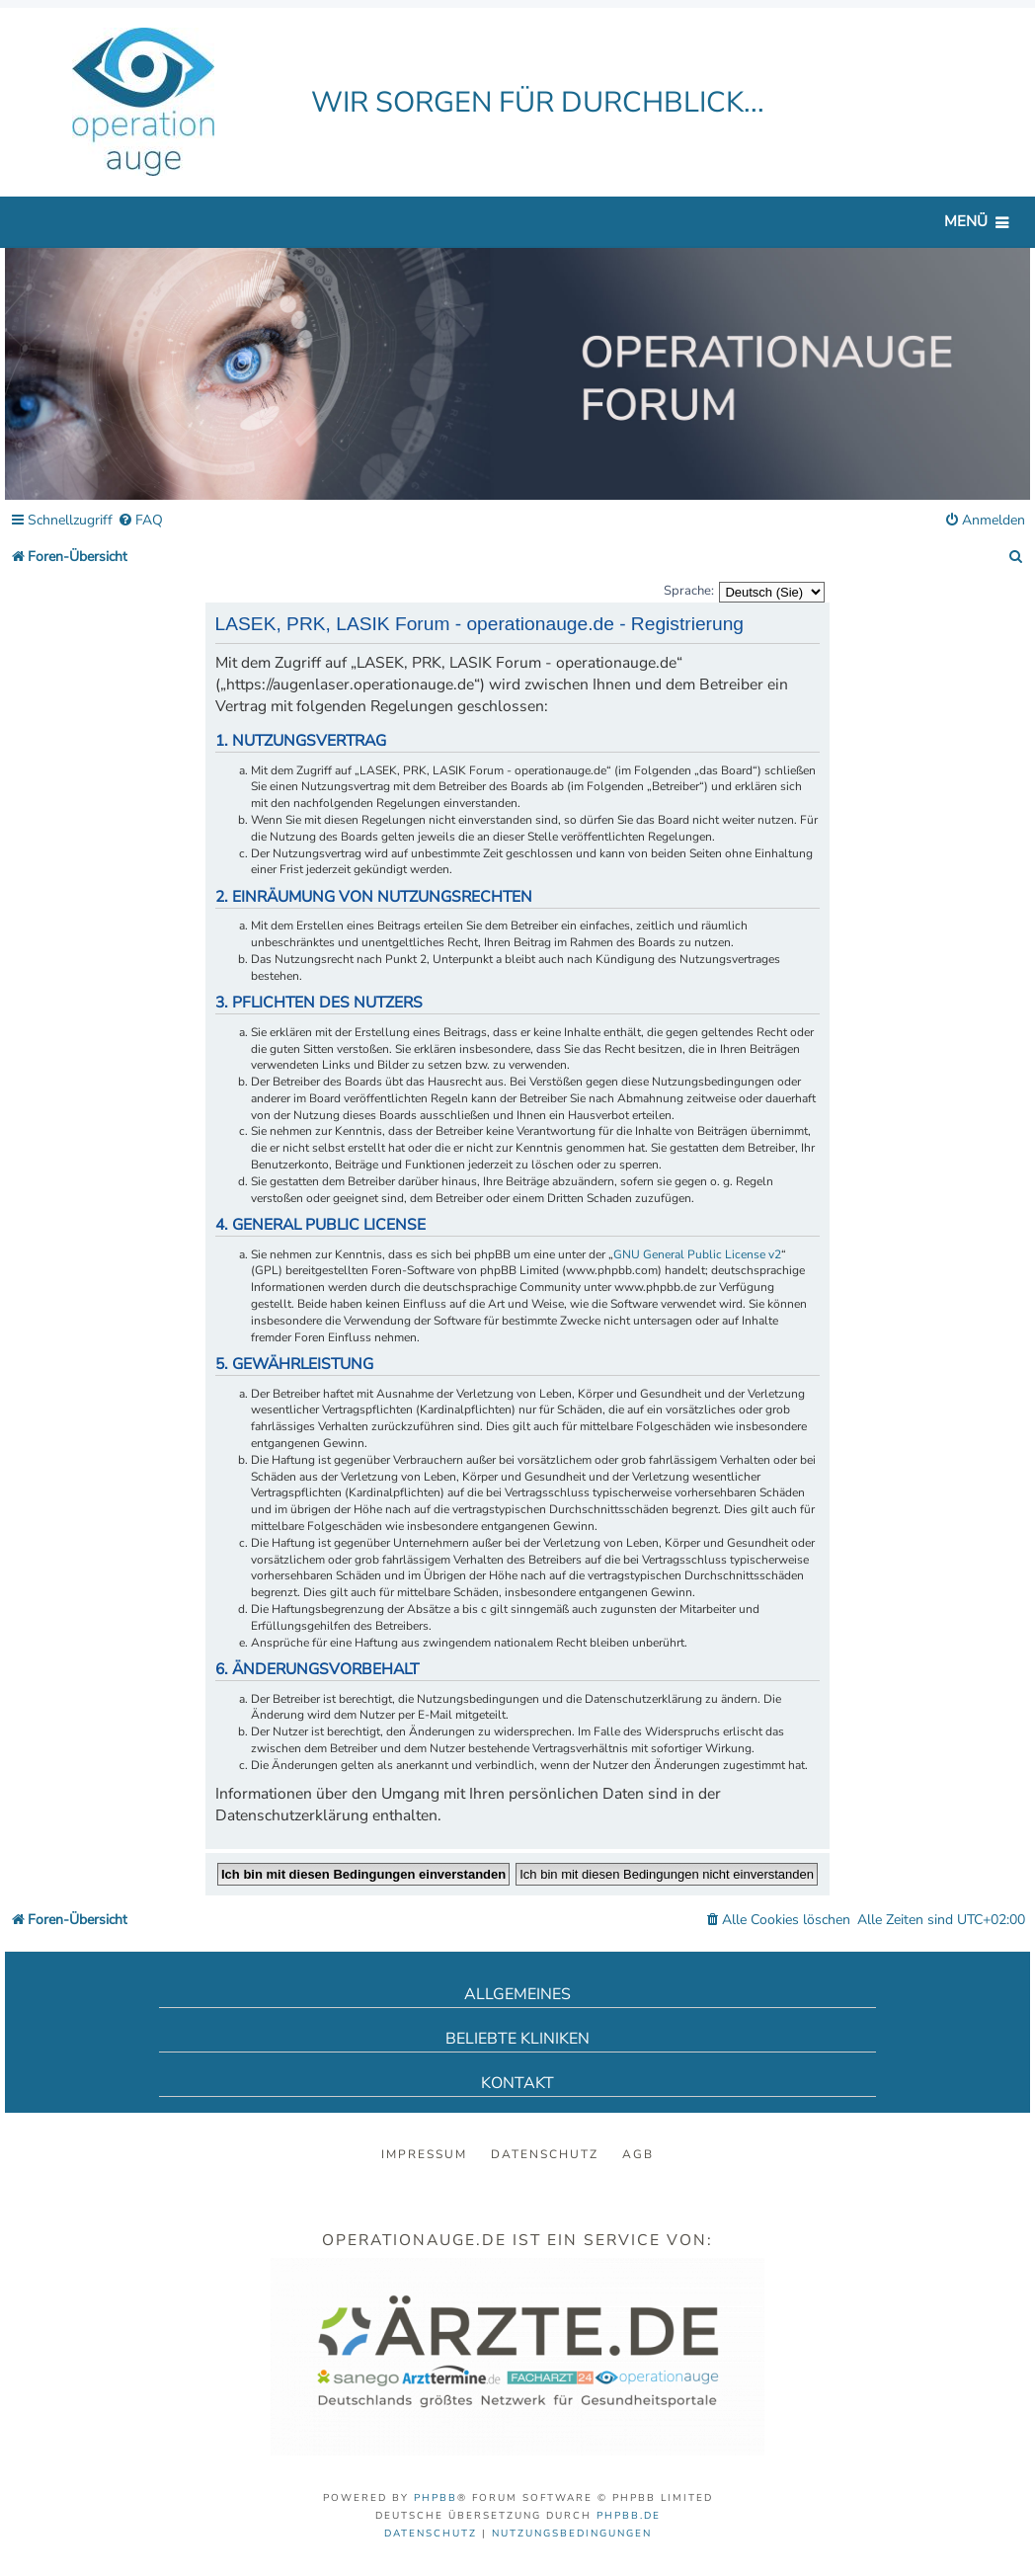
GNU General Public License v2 (697, 1254)
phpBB (435, 2498)
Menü (966, 221)
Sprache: (689, 591)
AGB (638, 2154)
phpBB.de (629, 2516)
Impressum (424, 2154)
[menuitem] (140, 521)
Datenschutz (544, 2154)
